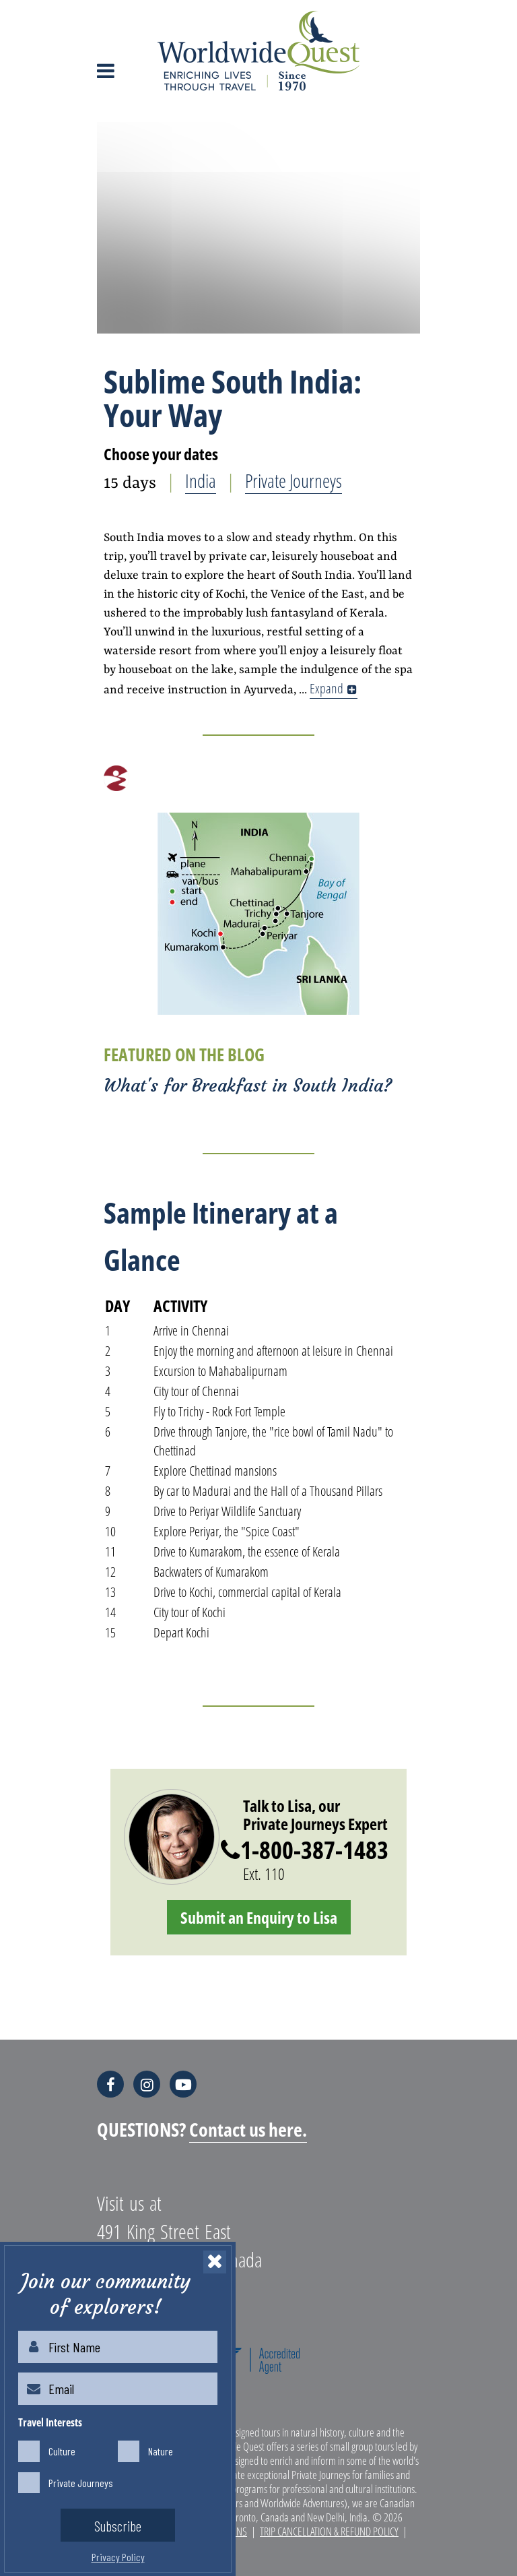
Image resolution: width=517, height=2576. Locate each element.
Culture (61, 2448)
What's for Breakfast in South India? (248, 1085)
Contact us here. (248, 2129)
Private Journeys (293, 480)
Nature (160, 2448)
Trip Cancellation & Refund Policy (329, 2531)
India (200, 480)
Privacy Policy (118, 2556)
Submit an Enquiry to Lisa (258, 1917)
